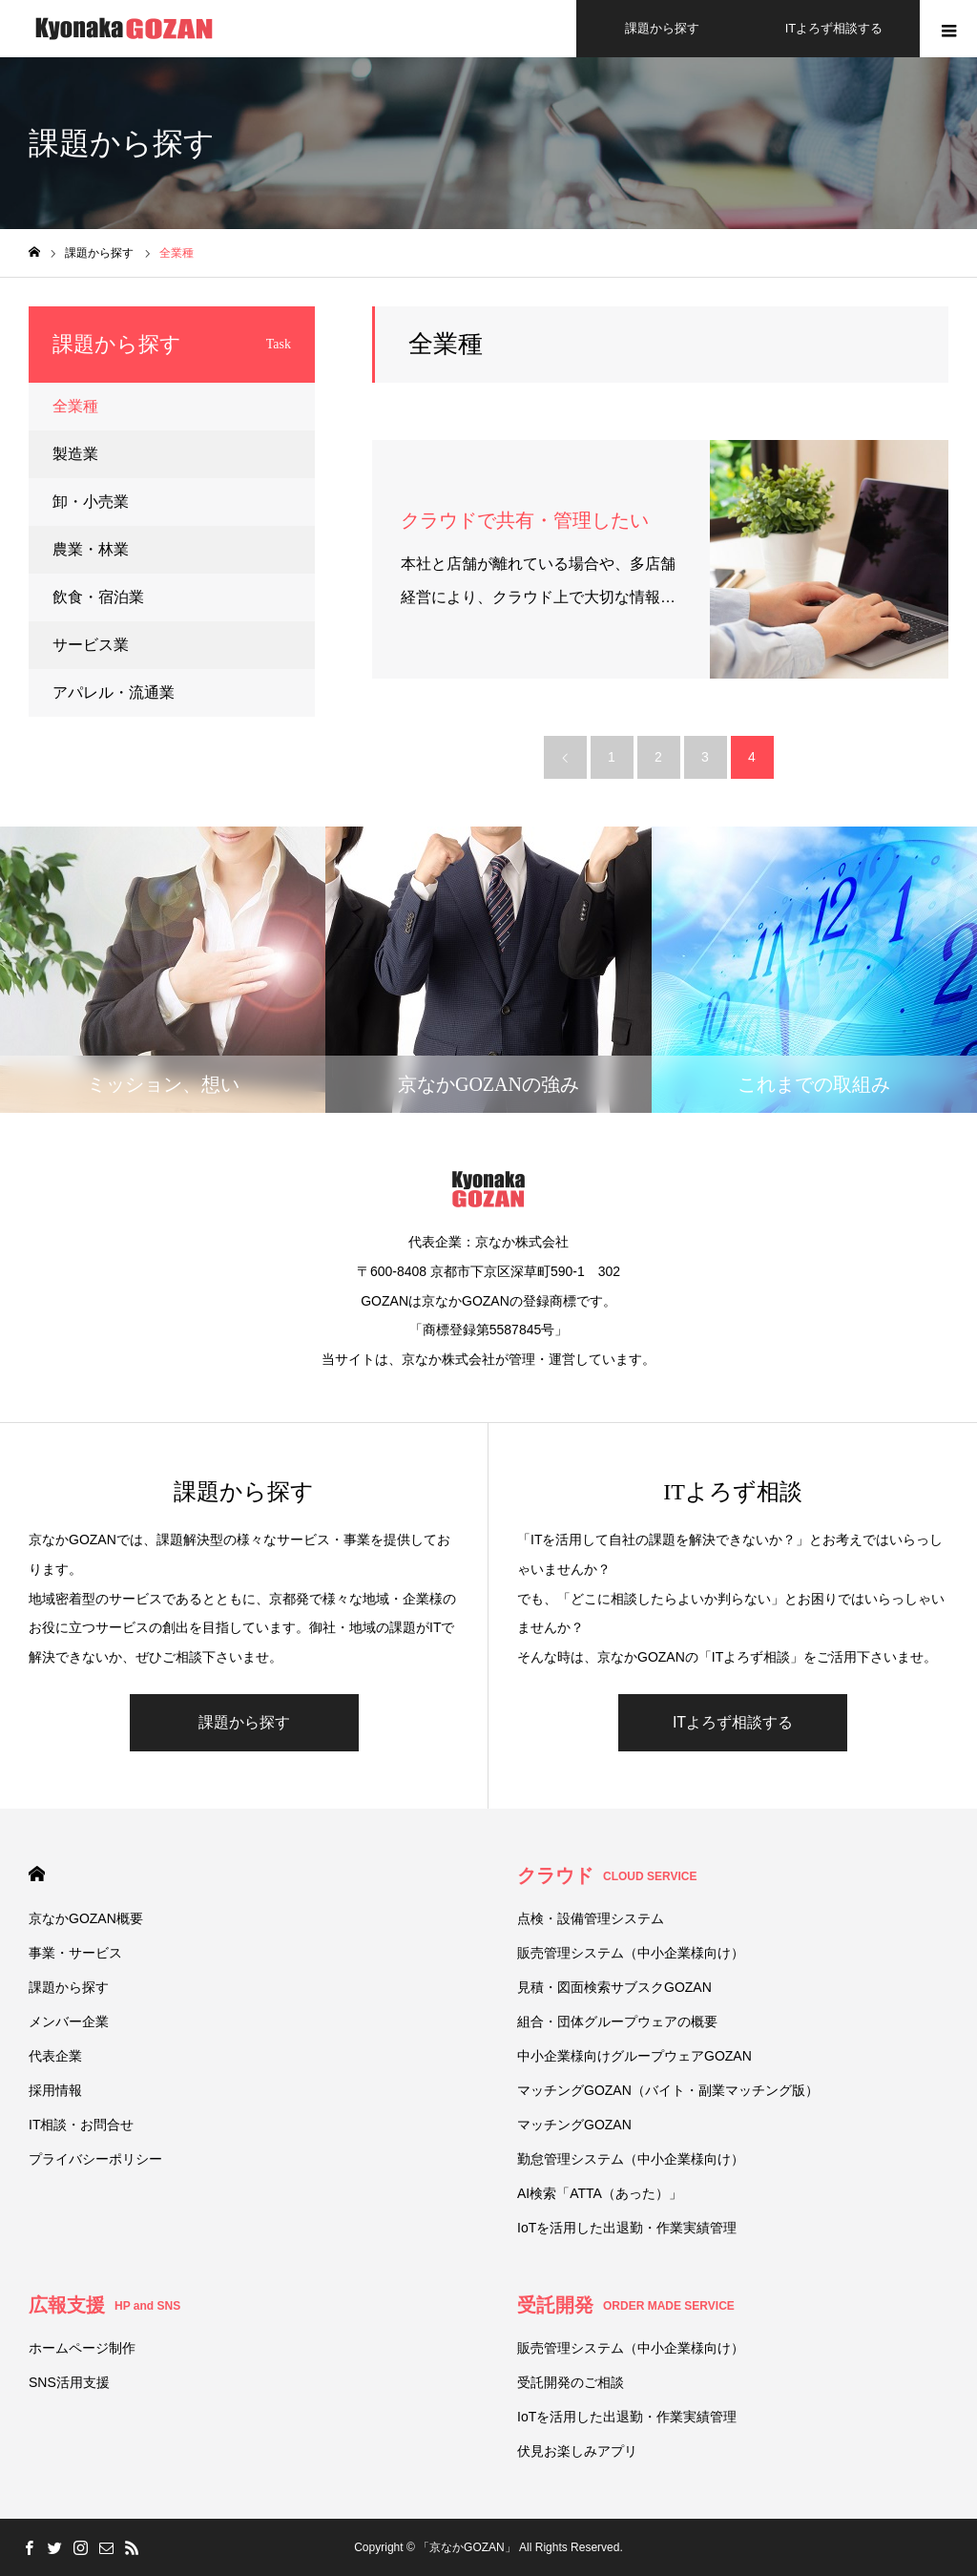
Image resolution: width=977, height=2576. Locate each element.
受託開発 (626, 2304)
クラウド (606, 1875)
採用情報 (55, 2090)
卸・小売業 (90, 501)
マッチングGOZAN (574, 2124)
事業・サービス (75, 1952)
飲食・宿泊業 (98, 597)
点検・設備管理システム (590, 1918)
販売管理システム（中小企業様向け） (630, 1952)
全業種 (75, 406)
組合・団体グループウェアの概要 (617, 2021)
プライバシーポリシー (95, 2159)
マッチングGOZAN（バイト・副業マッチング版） (668, 2090)
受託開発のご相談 (570, 2382)
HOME (37, 1874)
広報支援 (104, 2304)
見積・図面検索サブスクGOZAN (614, 1987)
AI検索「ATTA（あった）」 (599, 2193)
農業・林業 (90, 549)
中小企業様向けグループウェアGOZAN (634, 2055)
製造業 (75, 454)
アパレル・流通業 (113, 692)
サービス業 (90, 645)
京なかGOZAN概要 (86, 1918)
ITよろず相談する (733, 1722)
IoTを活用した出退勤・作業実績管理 (627, 2227)
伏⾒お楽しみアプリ (577, 2451)
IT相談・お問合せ (81, 2124)
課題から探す (244, 1722)
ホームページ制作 (82, 2348)
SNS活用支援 (69, 2382)
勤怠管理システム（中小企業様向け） (630, 2159)
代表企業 (55, 2055)
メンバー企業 (69, 2021)
